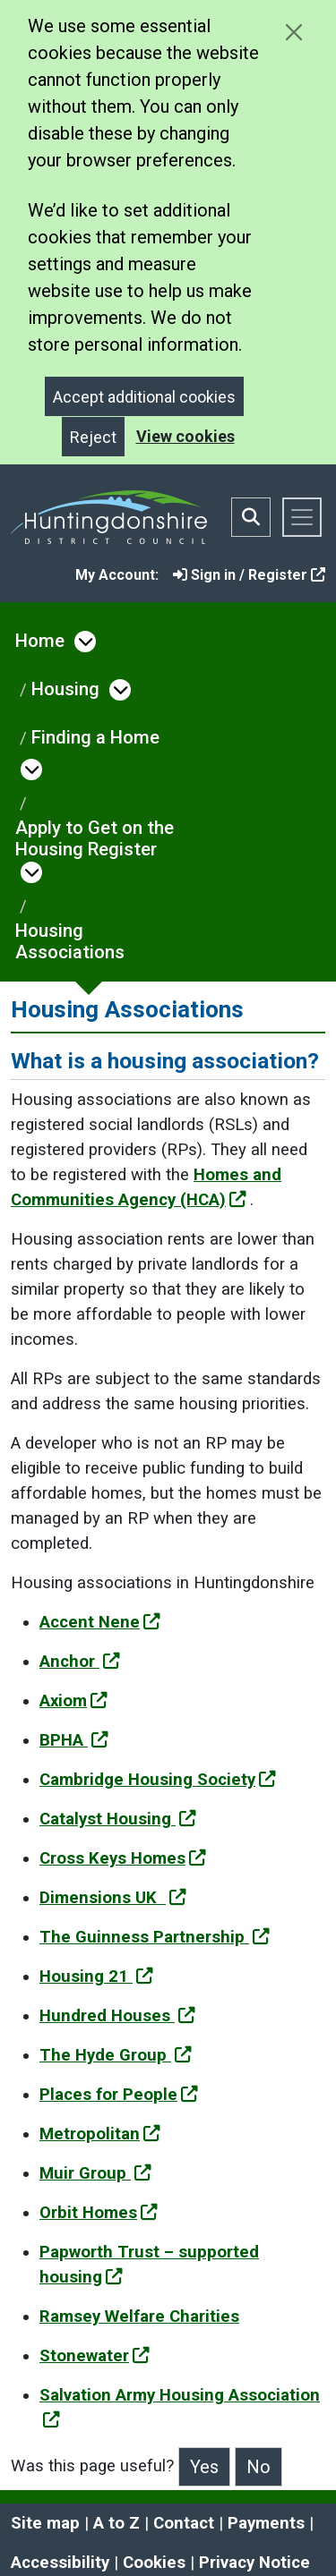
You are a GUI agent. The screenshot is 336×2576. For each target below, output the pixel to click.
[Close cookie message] (293, 31)
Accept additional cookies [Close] (144, 396)
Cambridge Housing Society (157, 1780)
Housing (65, 689)
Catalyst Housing (117, 1819)
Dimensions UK (112, 1898)
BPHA (73, 1740)
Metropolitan (99, 2134)
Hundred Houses (117, 2016)
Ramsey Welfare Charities (139, 2316)
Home (40, 640)
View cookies (185, 436)
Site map (45, 2523)
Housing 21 (96, 1976)
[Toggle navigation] (302, 517)
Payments (266, 2523)
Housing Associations (70, 941)
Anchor (79, 1661)
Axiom (73, 1701)
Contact (183, 2523)
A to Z (116, 2523)
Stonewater (94, 2356)
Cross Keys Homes (122, 1858)
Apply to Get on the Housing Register (94, 838)
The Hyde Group (115, 2055)
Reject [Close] (93, 437)
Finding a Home (95, 737)
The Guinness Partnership (154, 1937)
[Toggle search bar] (251, 517)
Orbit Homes (98, 2213)
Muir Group (95, 2173)
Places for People (118, 2094)
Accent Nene (99, 1622)
